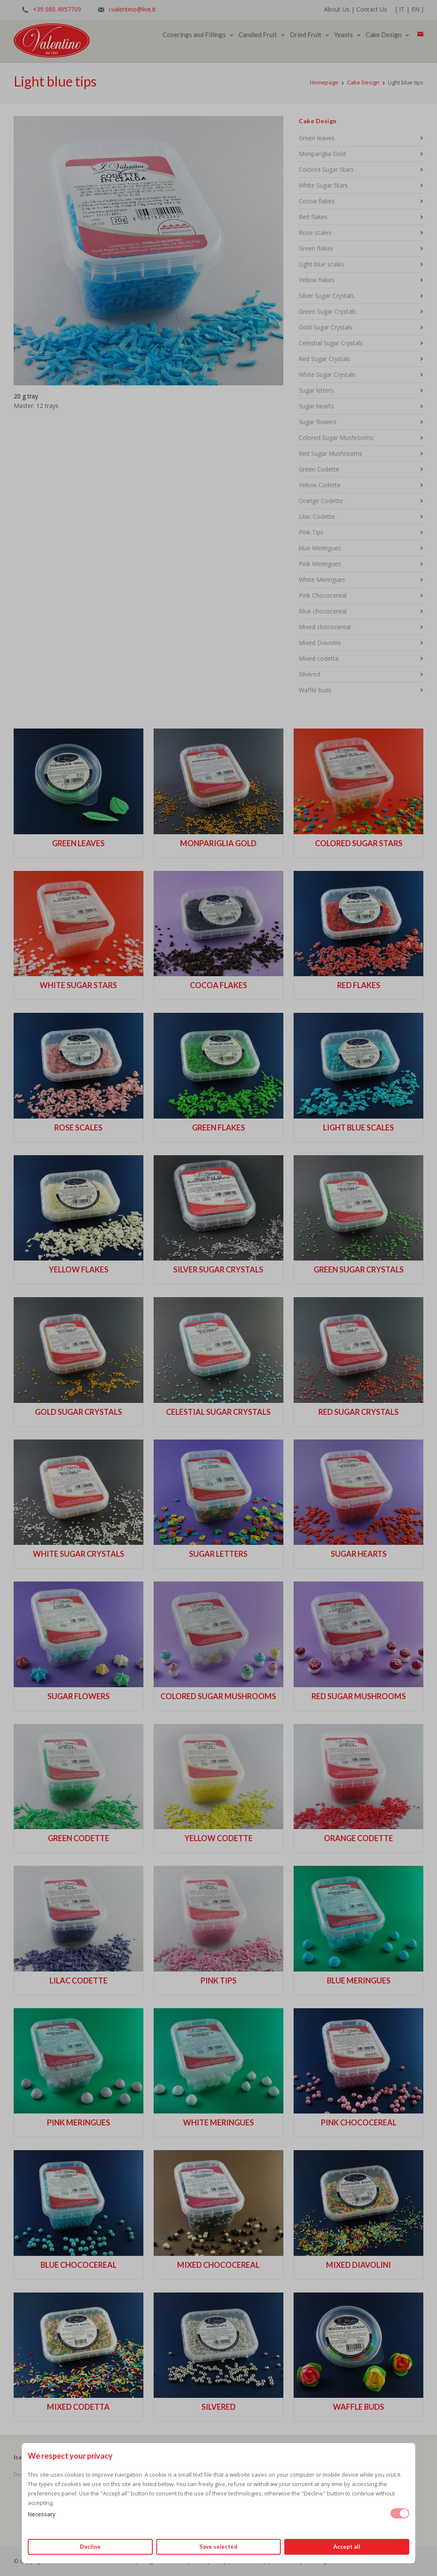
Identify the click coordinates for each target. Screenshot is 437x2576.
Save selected (218, 2546)
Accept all (346, 2546)
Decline (90, 2546)
